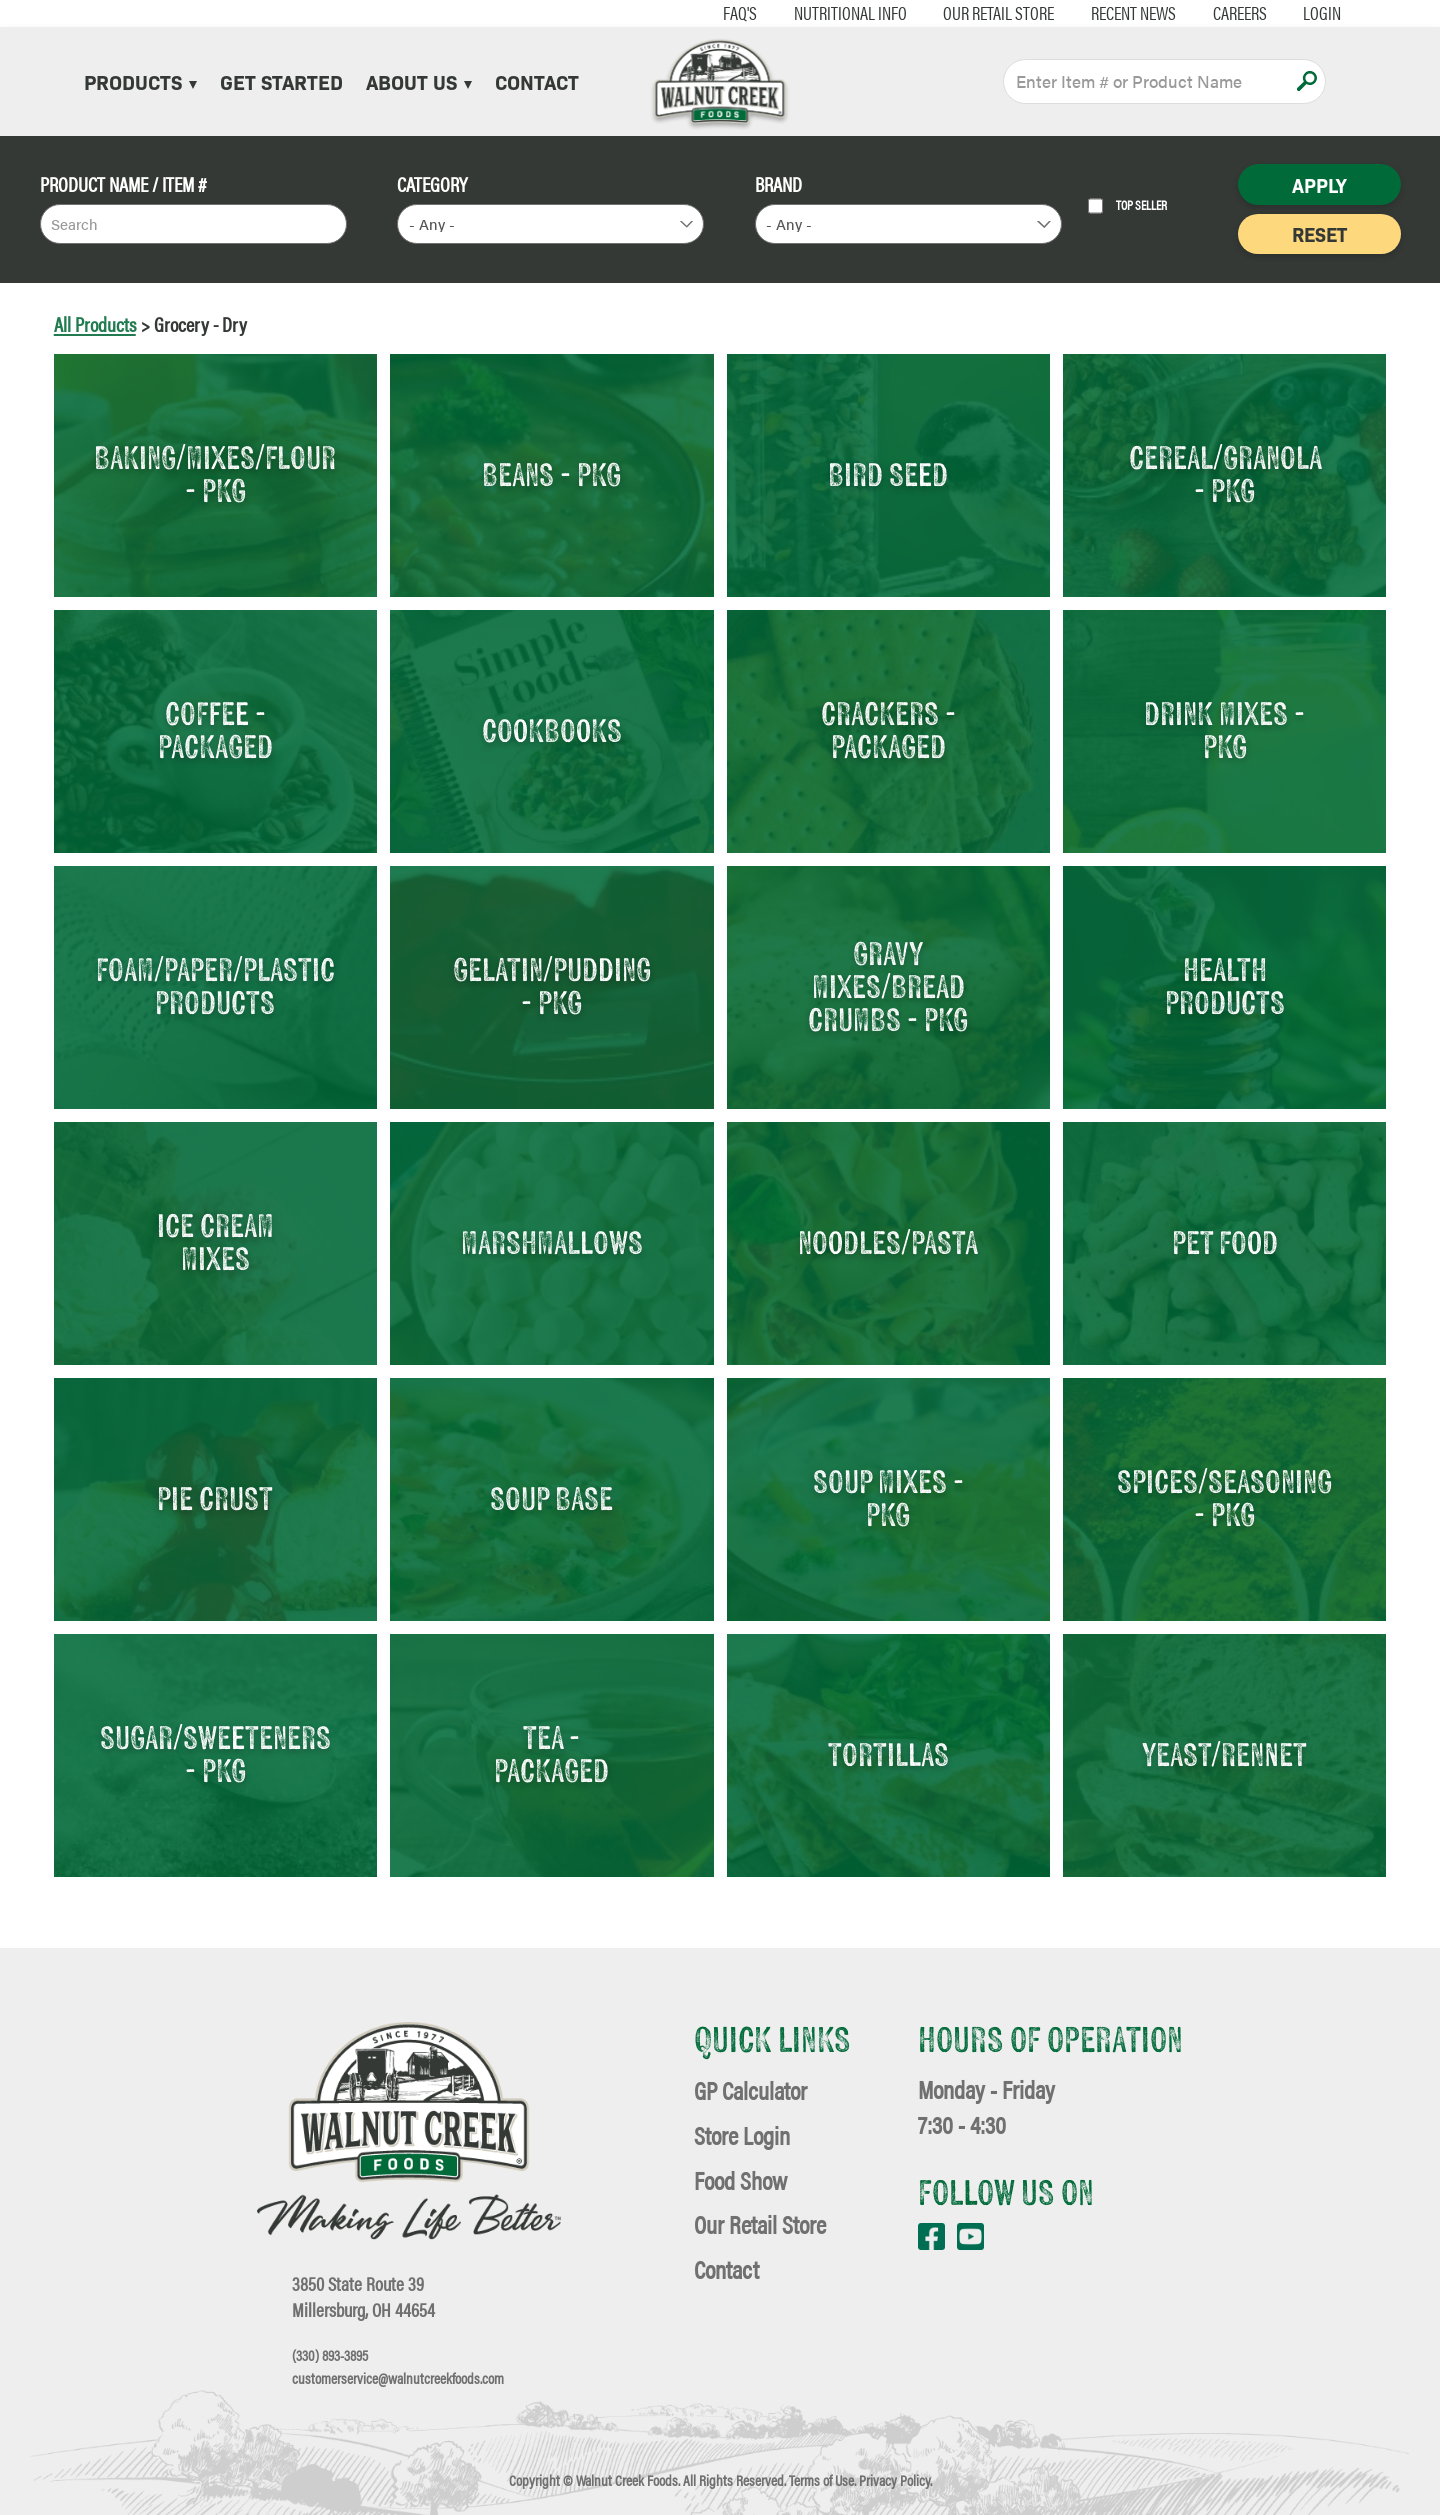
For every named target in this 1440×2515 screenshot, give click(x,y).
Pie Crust (215, 1498)
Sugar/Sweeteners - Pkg (215, 1753)
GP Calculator (750, 2089)
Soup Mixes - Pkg (888, 1497)
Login (1271, 12)
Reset (1319, 233)
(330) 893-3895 (330, 2355)
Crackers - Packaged (888, 729)
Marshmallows (552, 1242)
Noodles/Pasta (888, 1242)
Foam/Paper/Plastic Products (215, 985)
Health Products (1225, 985)
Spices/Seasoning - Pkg (1224, 1497)
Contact (537, 81)
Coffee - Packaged (215, 729)
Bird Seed (888, 474)
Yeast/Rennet (1224, 1754)
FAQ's (689, 12)
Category (432, 184)
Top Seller (1128, 206)
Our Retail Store (947, 12)
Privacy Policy (894, 2480)
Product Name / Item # (123, 184)
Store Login (742, 2134)
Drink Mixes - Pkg (1224, 729)
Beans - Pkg (551, 474)
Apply (1306, 81)
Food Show (740, 2179)
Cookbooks (552, 730)
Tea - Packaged (551, 1753)
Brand (778, 184)
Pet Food (1225, 1242)
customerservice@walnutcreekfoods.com (398, 2378)
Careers (1188, 12)
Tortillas (888, 1754)
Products (140, 81)
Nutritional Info (798, 12)
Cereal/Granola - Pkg (1225, 473)
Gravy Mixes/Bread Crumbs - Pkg (888, 986)
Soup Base (551, 1498)
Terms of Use (821, 2480)
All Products (95, 323)
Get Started (281, 81)
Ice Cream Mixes (215, 1241)
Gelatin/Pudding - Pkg (552, 985)
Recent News (1082, 12)
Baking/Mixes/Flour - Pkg (215, 473)
